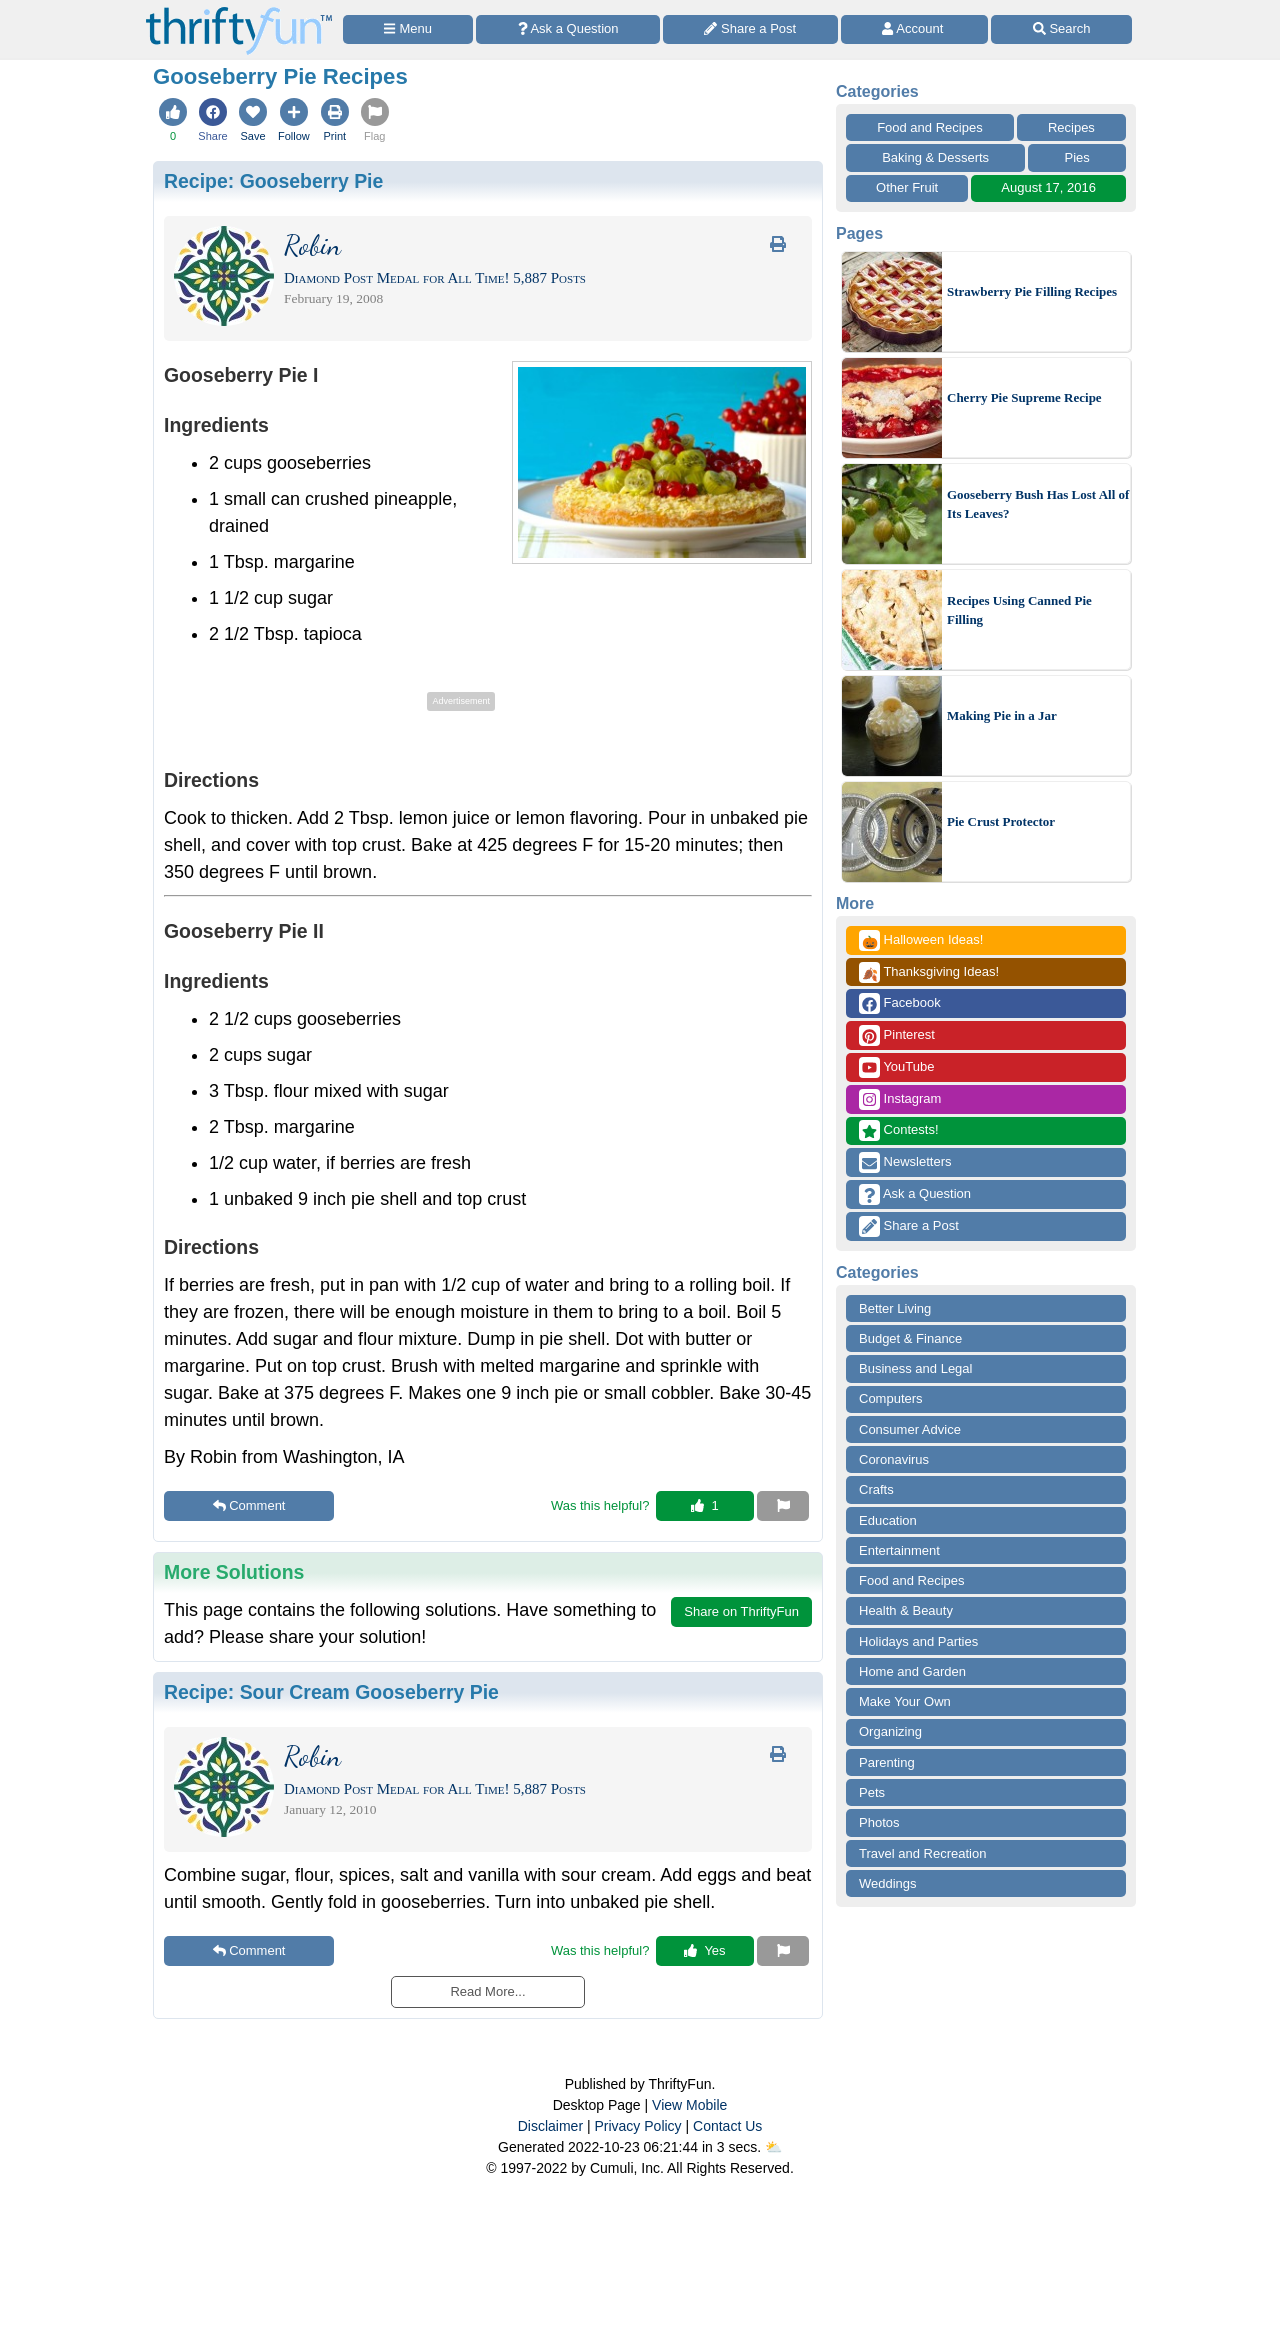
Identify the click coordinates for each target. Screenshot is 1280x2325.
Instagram (900, 1099)
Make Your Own (905, 1701)
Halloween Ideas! (921, 940)
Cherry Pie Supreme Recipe (1024, 397)
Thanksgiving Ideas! (929, 972)
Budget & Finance (910, 1338)
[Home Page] (239, 11)
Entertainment (899, 1550)
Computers (891, 1398)
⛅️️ (773, 2147)
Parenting (887, 1762)
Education (888, 1520)
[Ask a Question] (568, 29)
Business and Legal (915, 1368)
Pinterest (897, 1035)
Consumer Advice (910, 1429)
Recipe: (273, 181)
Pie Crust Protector (1001, 821)
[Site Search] (1061, 29)
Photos (879, 1822)
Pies (1077, 157)
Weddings (888, 1883)
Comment (249, 1505)
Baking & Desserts (935, 157)
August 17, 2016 (1048, 187)
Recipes (1071, 127)
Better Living (895, 1308)
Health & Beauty (906, 1610)
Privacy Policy (637, 2126)
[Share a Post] (750, 29)
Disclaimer (550, 2126)
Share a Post (909, 1226)
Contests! (899, 1130)
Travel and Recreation (922, 1853)
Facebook (900, 1003)
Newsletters (905, 1162)
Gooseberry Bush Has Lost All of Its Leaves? (1038, 504)
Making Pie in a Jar (1002, 715)
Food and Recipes (930, 127)
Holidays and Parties (918, 1641)
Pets (872, 1792)
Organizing (890, 1731)
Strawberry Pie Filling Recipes (1032, 291)
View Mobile (689, 2105)
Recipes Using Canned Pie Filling (1019, 610)
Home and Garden (912, 1671)
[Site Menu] (408, 29)
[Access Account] (915, 29)
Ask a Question (915, 1194)
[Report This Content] (783, 1506)
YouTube (896, 1067)
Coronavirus (894, 1459)
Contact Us (727, 2126)
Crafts (876, 1489)
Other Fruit (907, 187)
